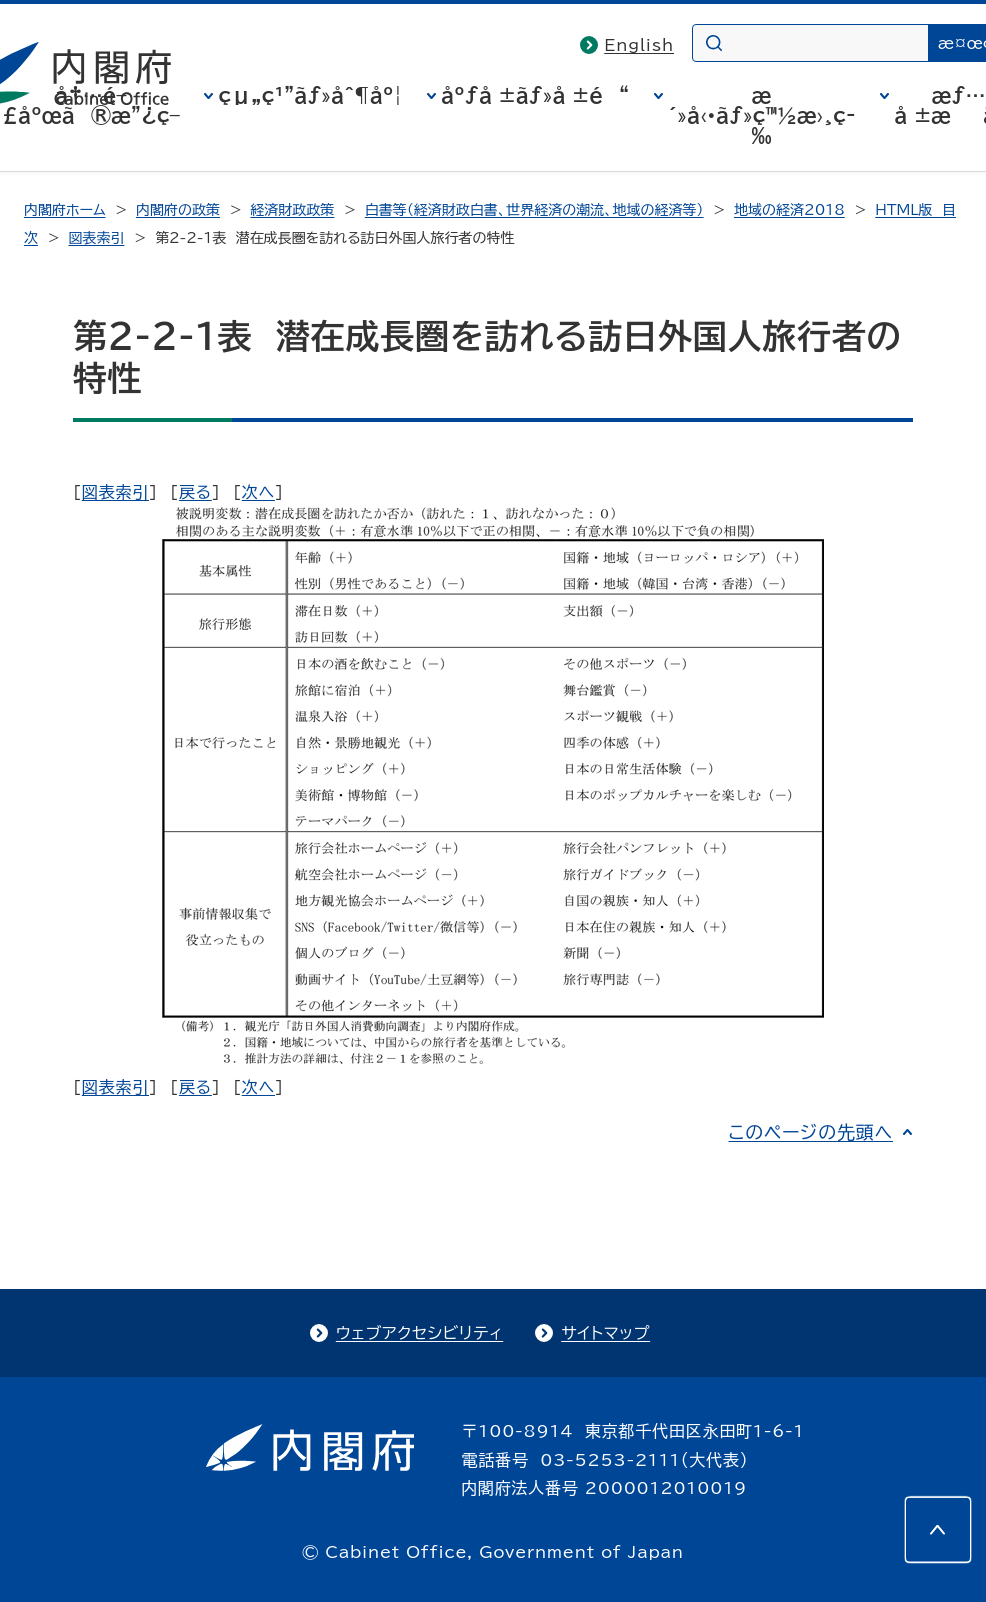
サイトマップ (605, 1333)
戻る (195, 492)
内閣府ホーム (64, 210)
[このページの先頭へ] (938, 1530)
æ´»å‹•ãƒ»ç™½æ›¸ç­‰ (762, 115)
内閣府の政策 (178, 210)
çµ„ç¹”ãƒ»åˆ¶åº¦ (310, 95)
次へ (258, 492)
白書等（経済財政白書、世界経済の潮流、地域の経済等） (534, 210)
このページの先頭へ (810, 1132)
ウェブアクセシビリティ (419, 1333)
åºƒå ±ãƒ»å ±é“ (535, 95)
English (639, 45)
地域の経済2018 (789, 210)
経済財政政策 (292, 210)
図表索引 (96, 238)
